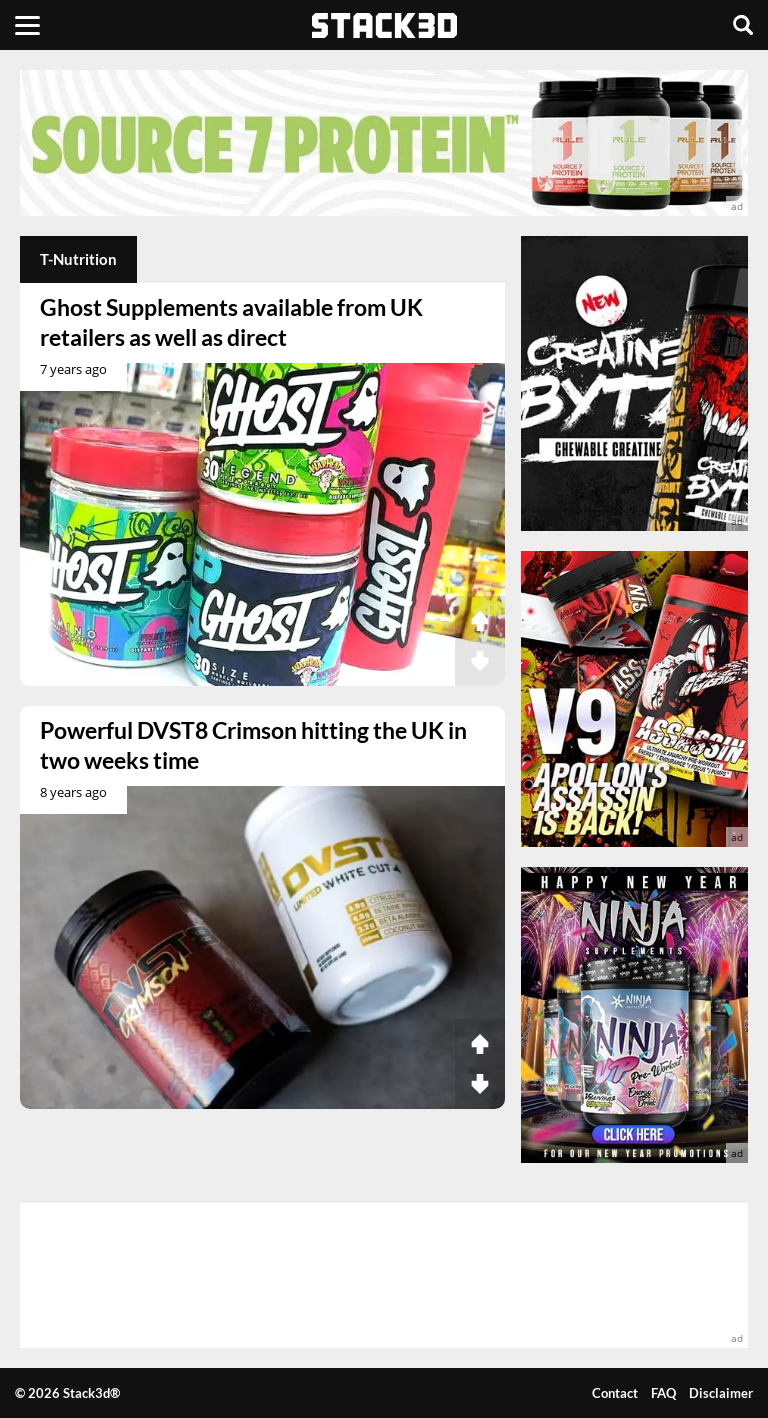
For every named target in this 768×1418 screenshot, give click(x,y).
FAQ (663, 1393)
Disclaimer (721, 1393)
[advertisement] (384, 143)
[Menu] (27, 25)
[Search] (743, 25)
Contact (615, 1393)
